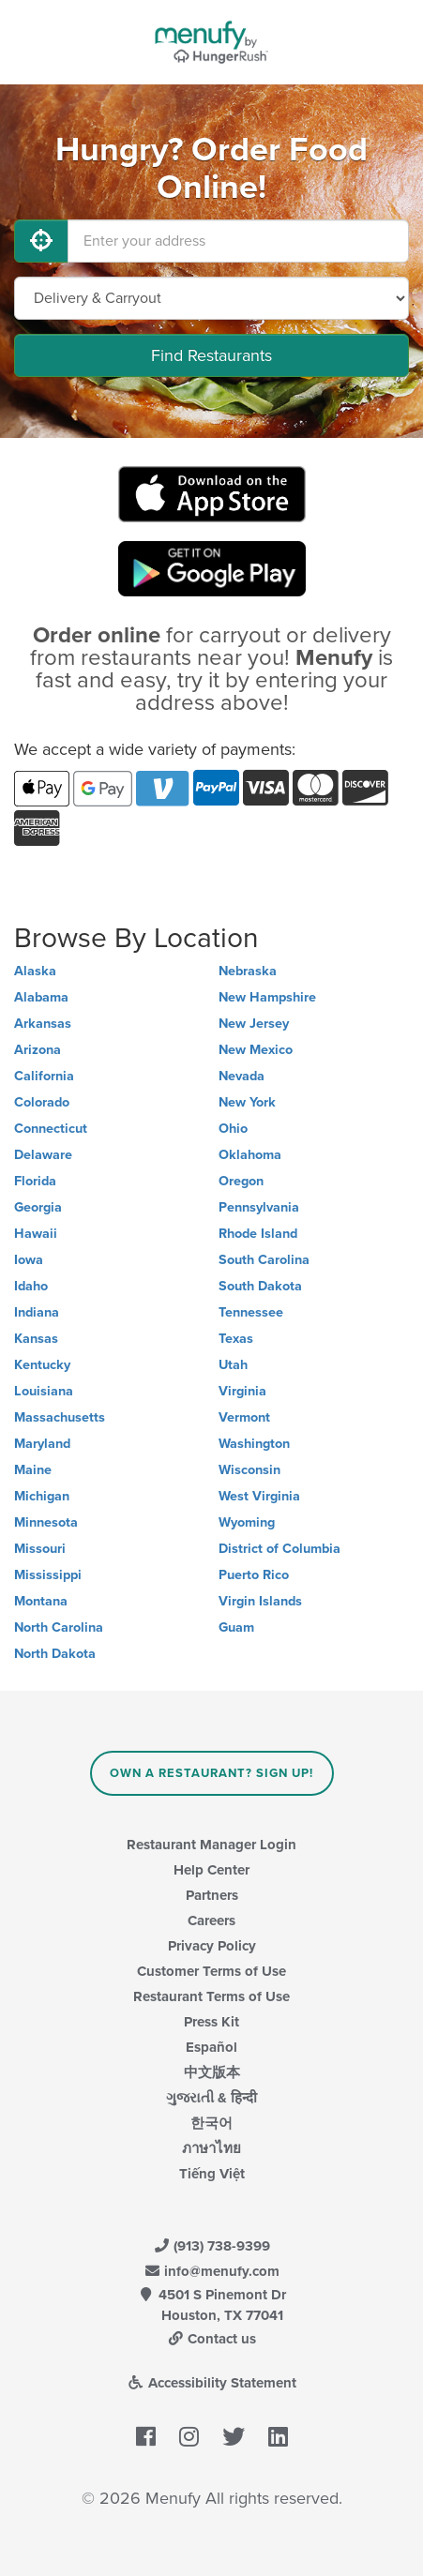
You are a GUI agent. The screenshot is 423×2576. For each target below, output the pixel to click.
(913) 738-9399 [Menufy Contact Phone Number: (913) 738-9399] (212, 2245)
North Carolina (58, 1627)
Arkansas (42, 1024)
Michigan (41, 1496)
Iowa (28, 1260)
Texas (236, 1339)
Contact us (212, 2338)
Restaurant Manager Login (211, 1844)
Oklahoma (250, 1155)
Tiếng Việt (212, 2173)
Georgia (38, 1207)
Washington (254, 1444)
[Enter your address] (238, 241)
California (44, 1076)
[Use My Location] (41, 241)
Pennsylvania (259, 1207)
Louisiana (43, 1391)
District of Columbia (279, 1549)
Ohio (233, 1129)
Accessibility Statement (211, 2382)
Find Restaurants (211, 355)
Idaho (31, 1286)
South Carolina (264, 1260)
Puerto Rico (254, 1575)
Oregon (241, 1181)
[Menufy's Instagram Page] (189, 2437)
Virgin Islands (260, 1601)
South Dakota (260, 1286)
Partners (212, 1895)
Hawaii (35, 1234)
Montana (41, 1601)
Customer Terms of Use (211, 1971)
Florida (35, 1181)
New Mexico (256, 1050)
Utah (233, 1365)
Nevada (241, 1076)
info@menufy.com (212, 2271)
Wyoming (247, 1522)
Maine (33, 1470)
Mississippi (48, 1575)
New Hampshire (267, 997)
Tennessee (251, 1312)
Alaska (35, 971)
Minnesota (46, 1522)
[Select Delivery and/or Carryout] (211, 298)
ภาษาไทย (211, 2148)
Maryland (42, 1444)
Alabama (41, 997)
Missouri (40, 1549)
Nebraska (248, 971)
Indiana (36, 1312)
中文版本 (212, 2072)
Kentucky (42, 1365)
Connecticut (50, 1129)
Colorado (41, 1102)
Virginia (242, 1391)
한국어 (211, 2123)
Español (211, 2047)
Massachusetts (59, 1417)
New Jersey (254, 1024)
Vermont (244, 1417)
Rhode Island (258, 1234)
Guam (236, 1627)
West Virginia (259, 1496)
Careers (211, 1920)
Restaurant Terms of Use (211, 1996)
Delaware (43, 1155)
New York (247, 1102)
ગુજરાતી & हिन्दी (211, 2097)
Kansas (36, 1339)
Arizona (37, 1050)
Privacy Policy (212, 1945)
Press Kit (211, 2021)
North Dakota (55, 1654)
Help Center (211, 1869)
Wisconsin (249, 1470)
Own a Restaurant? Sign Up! (211, 1773)
